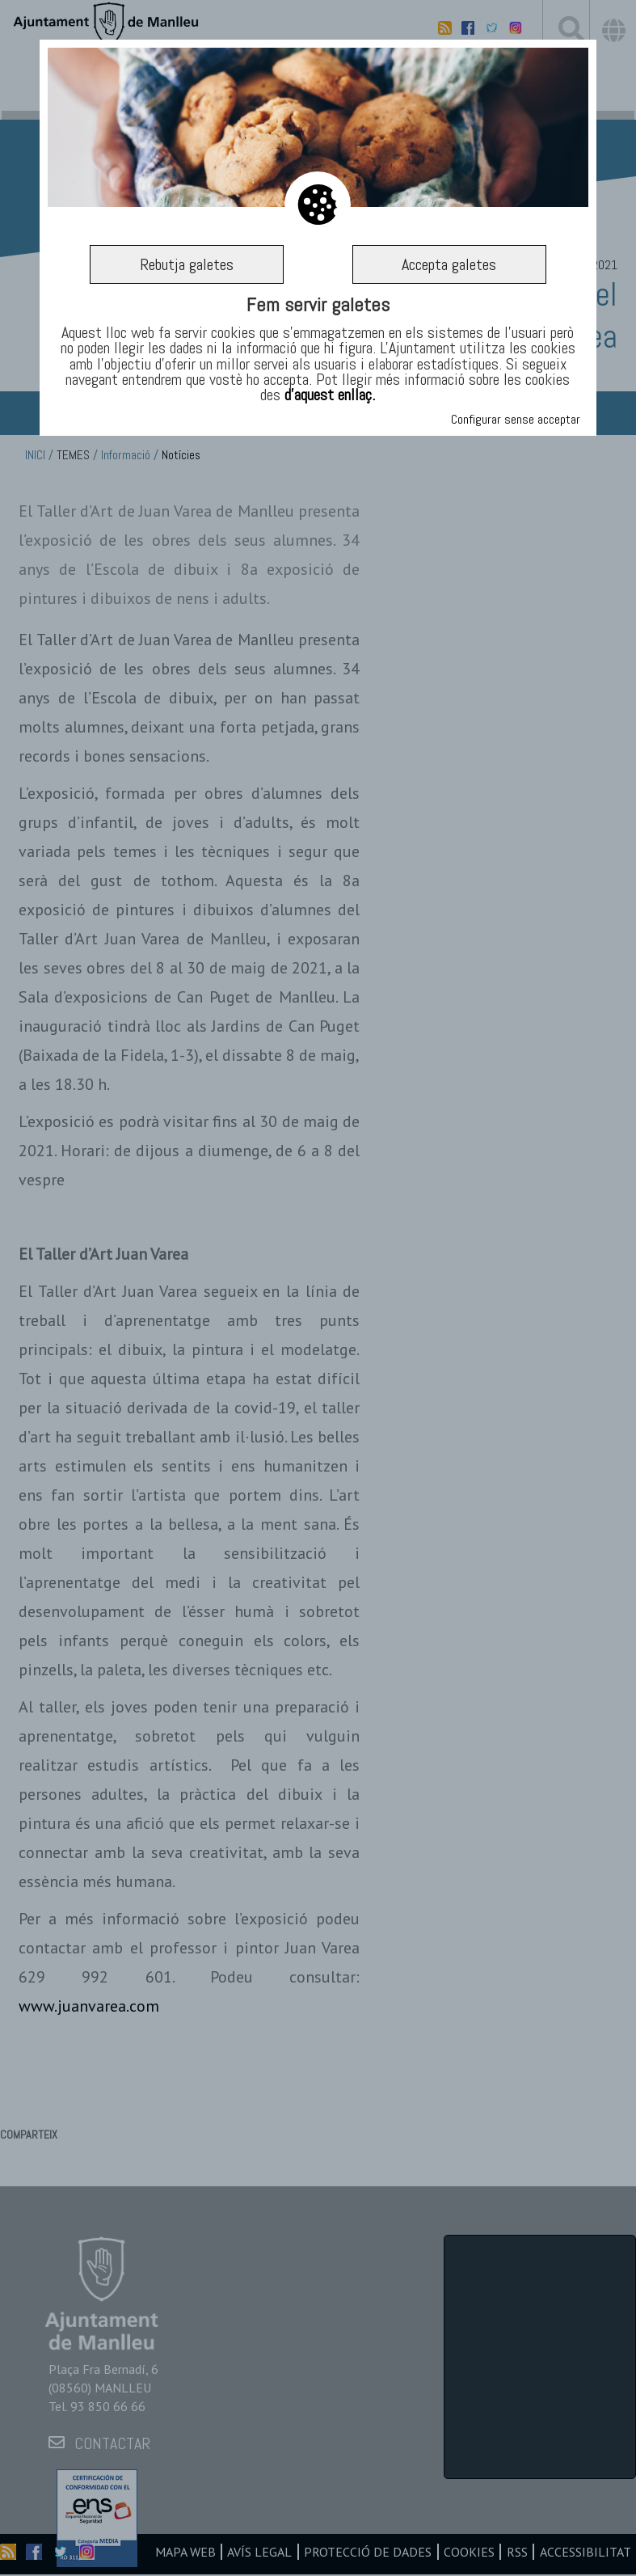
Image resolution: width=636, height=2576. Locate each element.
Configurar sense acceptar (515, 419)
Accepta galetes (449, 264)
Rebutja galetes (187, 264)
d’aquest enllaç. (329, 394)
